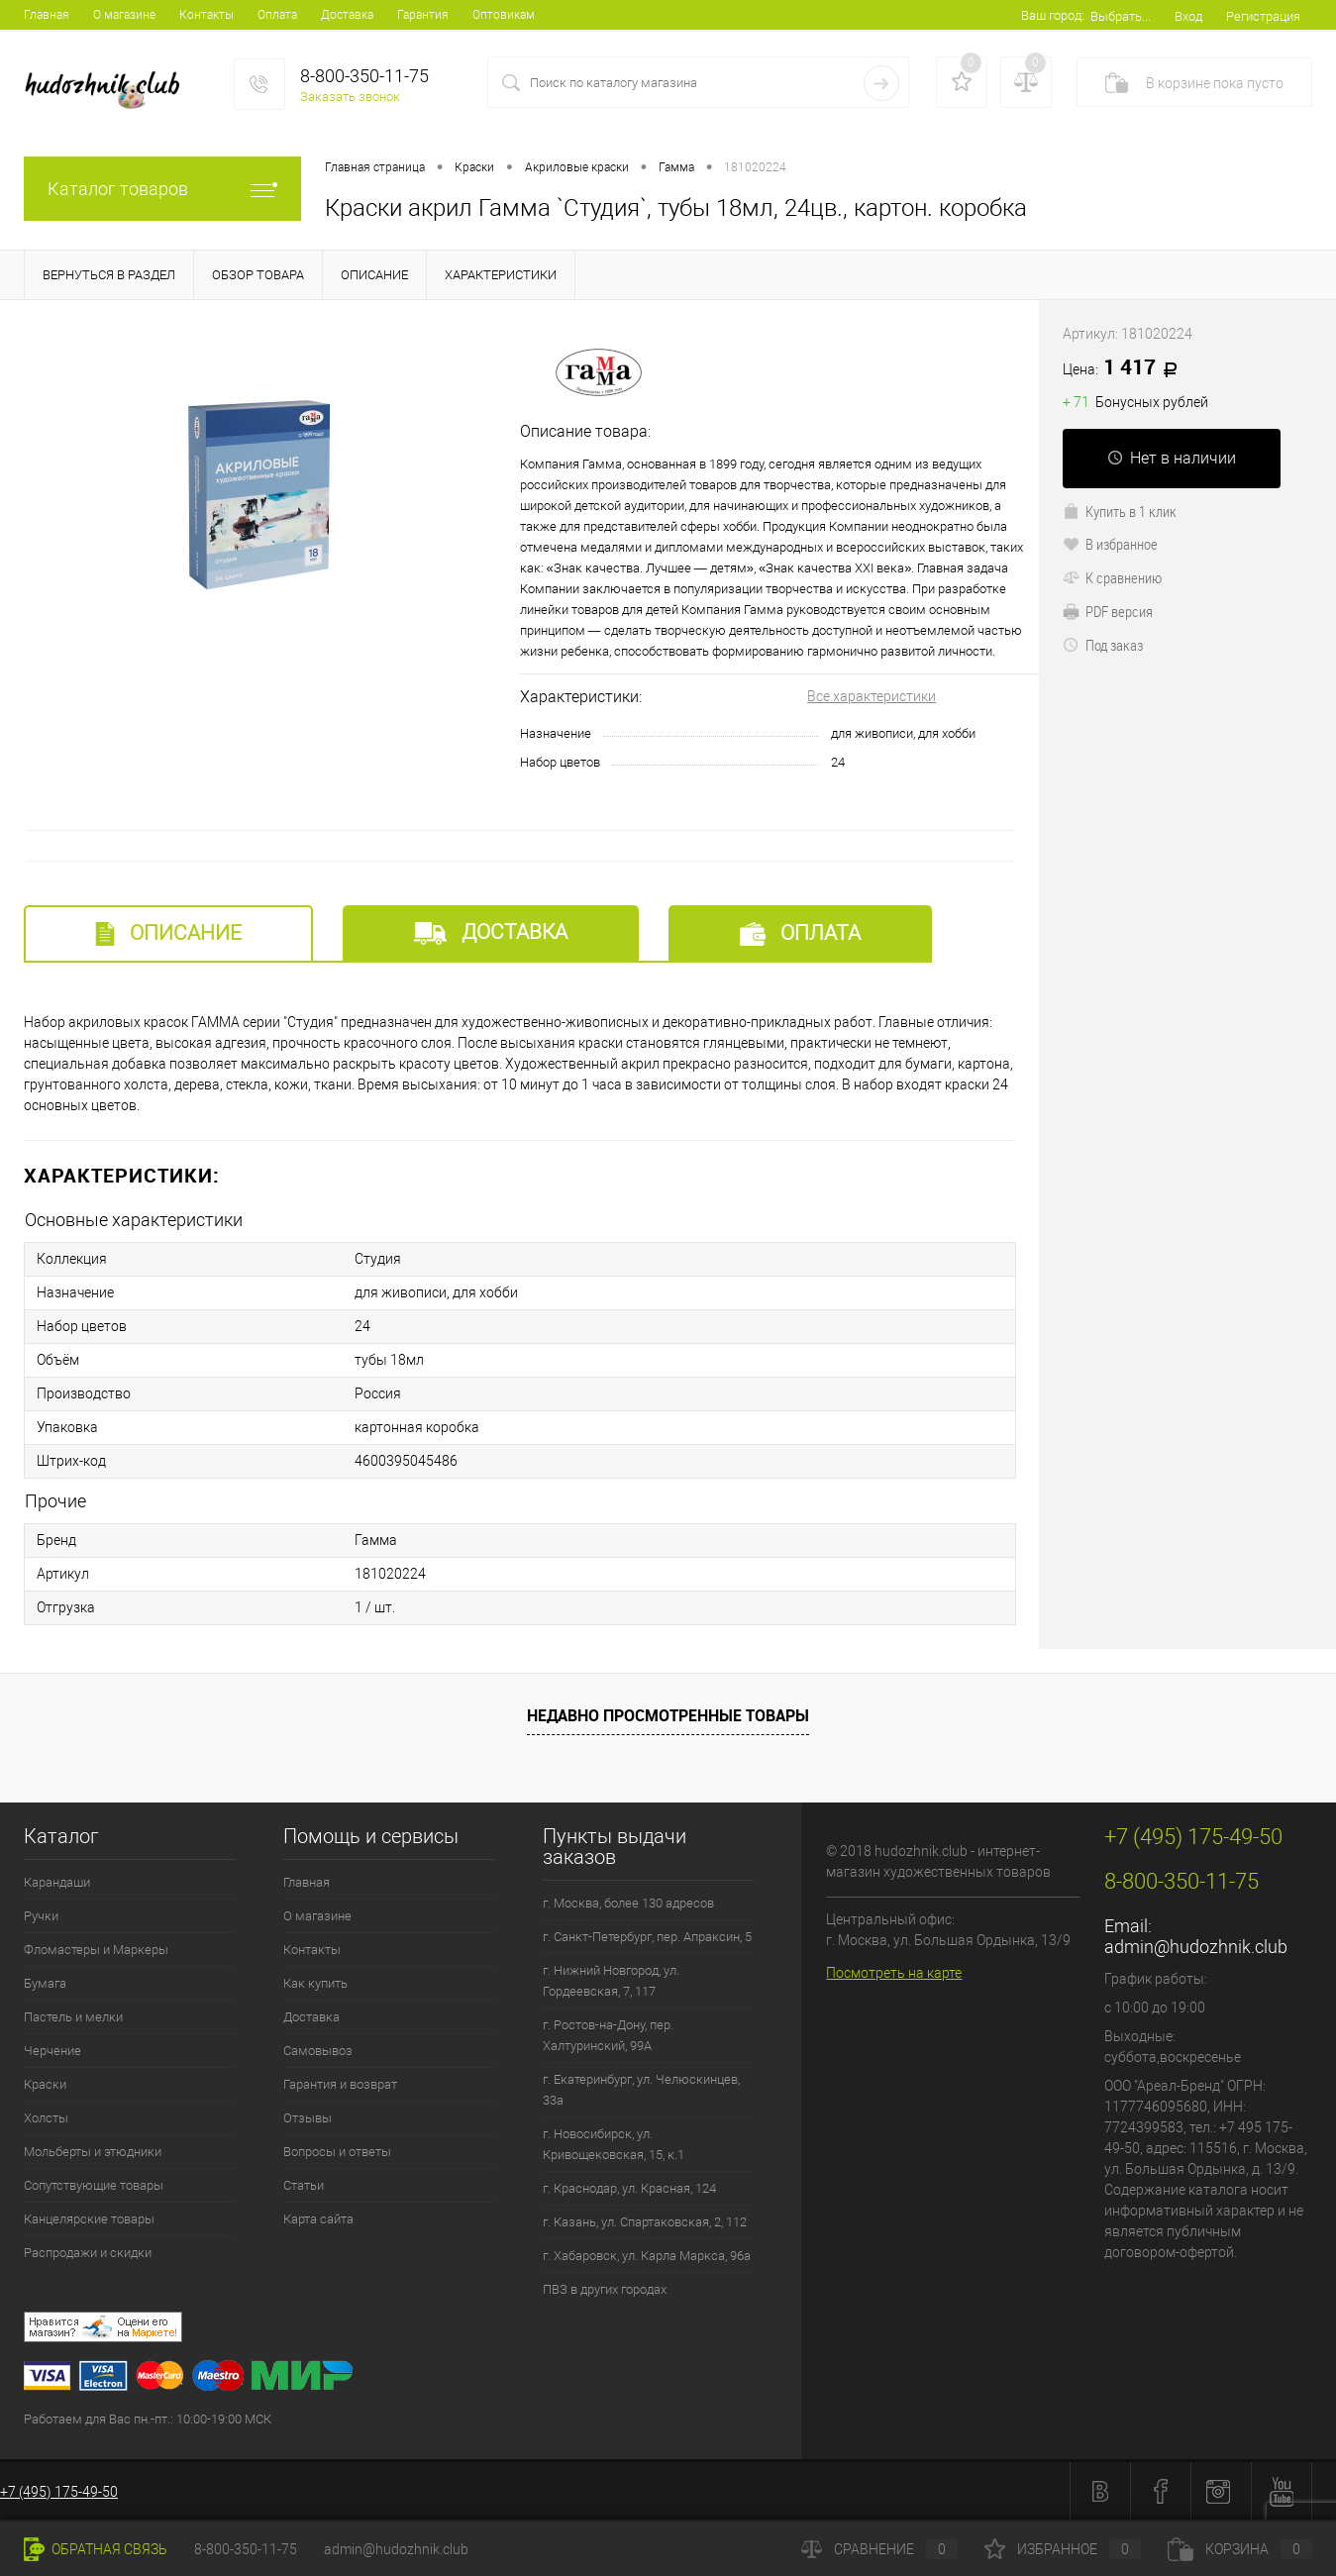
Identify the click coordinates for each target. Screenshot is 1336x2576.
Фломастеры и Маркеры (96, 1949)
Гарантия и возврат (340, 2084)
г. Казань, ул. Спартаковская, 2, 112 (645, 2222)
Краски (45, 2084)
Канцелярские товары (89, 2219)
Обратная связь (95, 2549)
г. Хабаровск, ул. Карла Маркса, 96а (647, 2255)
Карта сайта (318, 2219)
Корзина (1240, 2549)
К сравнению (1112, 577)
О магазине (124, 15)
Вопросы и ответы (337, 2151)
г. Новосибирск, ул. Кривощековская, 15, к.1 (613, 2144)
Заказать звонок (350, 96)
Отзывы (307, 2118)
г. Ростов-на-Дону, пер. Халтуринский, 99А (608, 2035)
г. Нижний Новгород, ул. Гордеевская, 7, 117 (611, 1981)
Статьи (303, 2185)
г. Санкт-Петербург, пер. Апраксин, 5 (647, 1936)
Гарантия (423, 15)
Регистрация (1263, 16)
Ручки (41, 1915)
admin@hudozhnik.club (1195, 1946)
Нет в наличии (1171, 458)
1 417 (1127, 368)
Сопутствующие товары (93, 2185)
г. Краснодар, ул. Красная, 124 (629, 2188)
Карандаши (57, 1882)
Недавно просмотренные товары (668, 1715)
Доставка (347, 15)
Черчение (52, 2050)
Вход (1188, 16)
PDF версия (1108, 611)
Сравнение (879, 2549)
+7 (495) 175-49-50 (59, 2492)
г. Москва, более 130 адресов (628, 1903)
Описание (168, 933)
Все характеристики (871, 696)
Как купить (315, 1983)
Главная (46, 15)
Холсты (46, 2118)
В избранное (1110, 544)
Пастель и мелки (73, 2016)
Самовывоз (318, 2050)
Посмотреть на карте (894, 1973)
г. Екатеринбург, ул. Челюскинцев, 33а (641, 2090)
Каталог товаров (162, 188)
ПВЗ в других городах (605, 2289)
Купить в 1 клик (1120, 511)
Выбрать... (1120, 16)
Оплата (277, 15)
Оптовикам (503, 15)
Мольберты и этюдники (92, 2151)
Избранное (1062, 2549)
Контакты (206, 15)
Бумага (45, 1983)
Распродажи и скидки (88, 2252)
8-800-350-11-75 (245, 2549)
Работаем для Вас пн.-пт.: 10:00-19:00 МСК (147, 2419)
